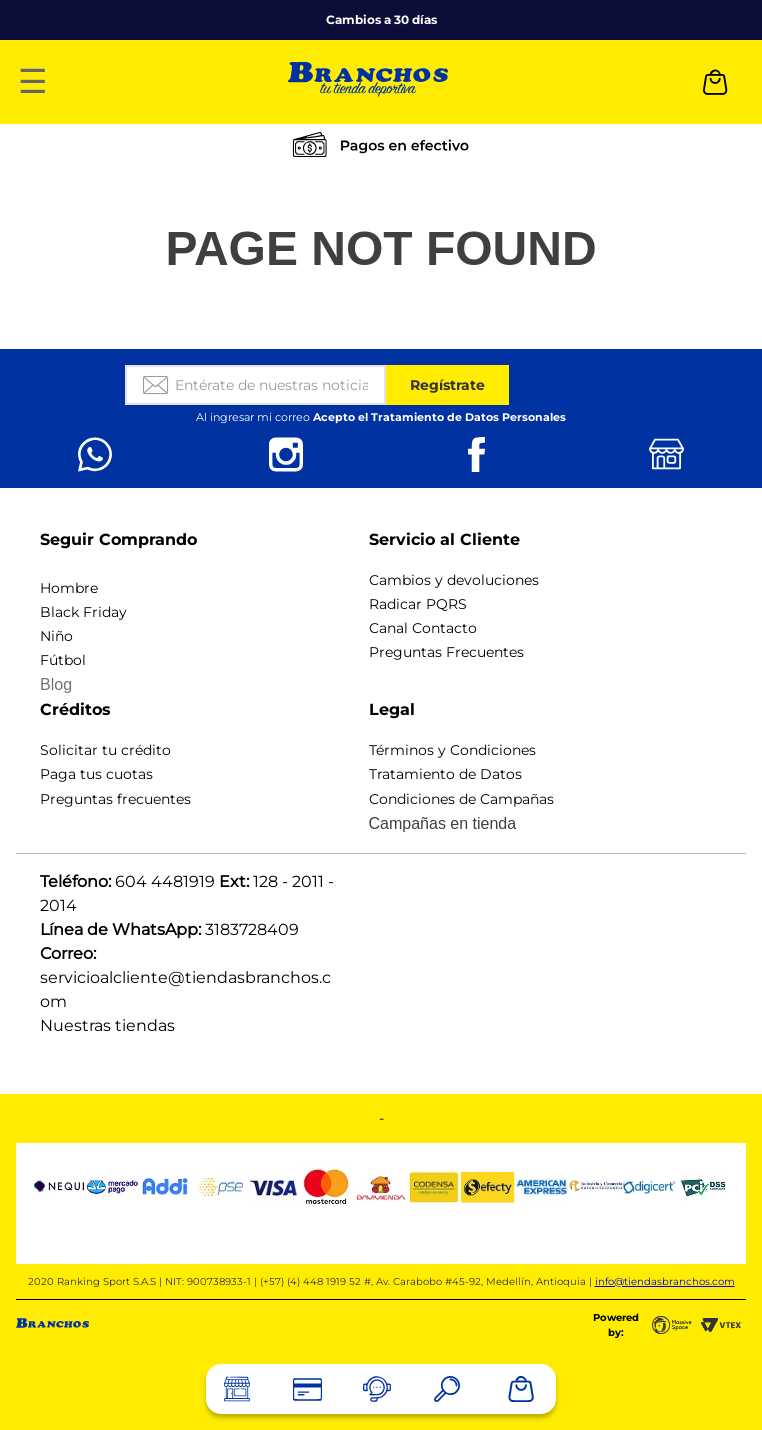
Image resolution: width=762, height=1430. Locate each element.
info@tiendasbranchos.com (665, 1281)
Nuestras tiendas (107, 1025)
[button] (447, 1389)
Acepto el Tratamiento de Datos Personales (439, 417)
